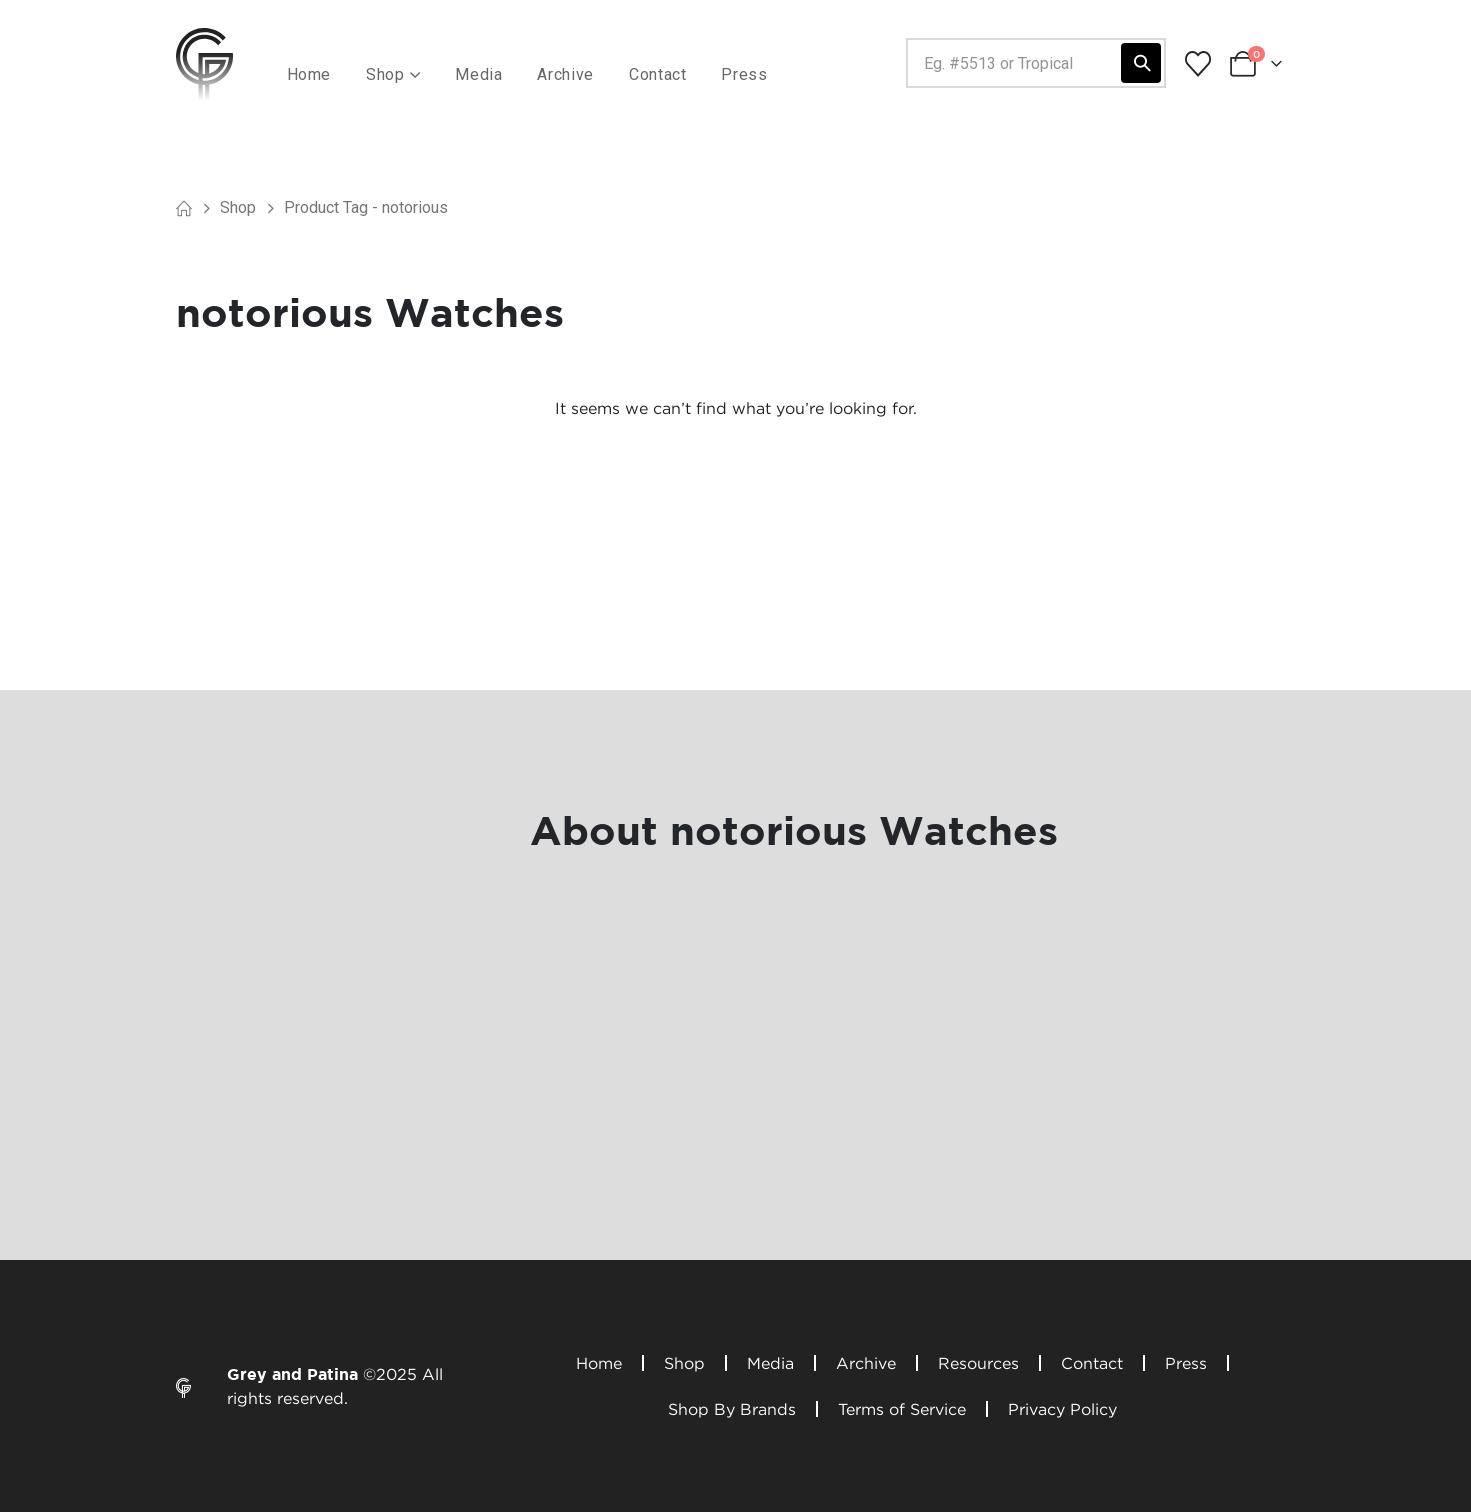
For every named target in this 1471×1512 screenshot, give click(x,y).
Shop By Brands (732, 1409)
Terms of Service (902, 1409)
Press (744, 74)
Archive (565, 74)
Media (478, 74)
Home (309, 74)
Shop (684, 1363)
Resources (978, 1363)
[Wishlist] (1197, 64)
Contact (657, 74)
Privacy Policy (1062, 1409)
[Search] (1141, 63)
